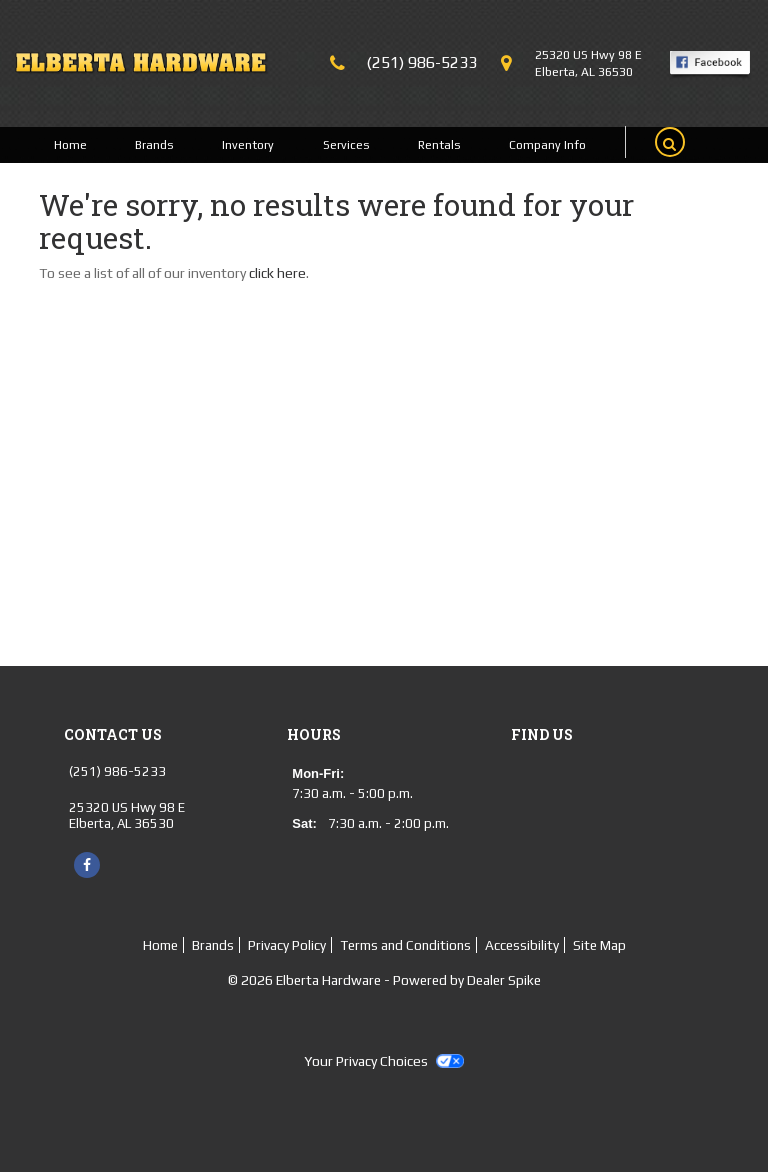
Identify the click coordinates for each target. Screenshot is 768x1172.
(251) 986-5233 (421, 62)
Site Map (599, 945)
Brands (154, 145)
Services (346, 145)
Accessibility (522, 945)
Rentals (439, 145)
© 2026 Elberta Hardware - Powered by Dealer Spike (384, 980)
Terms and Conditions (405, 945)
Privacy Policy (287, 945)
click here (277, 273)
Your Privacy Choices (384, 1061)
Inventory (248, 145)
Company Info (547, 145)
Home (70, 145)
